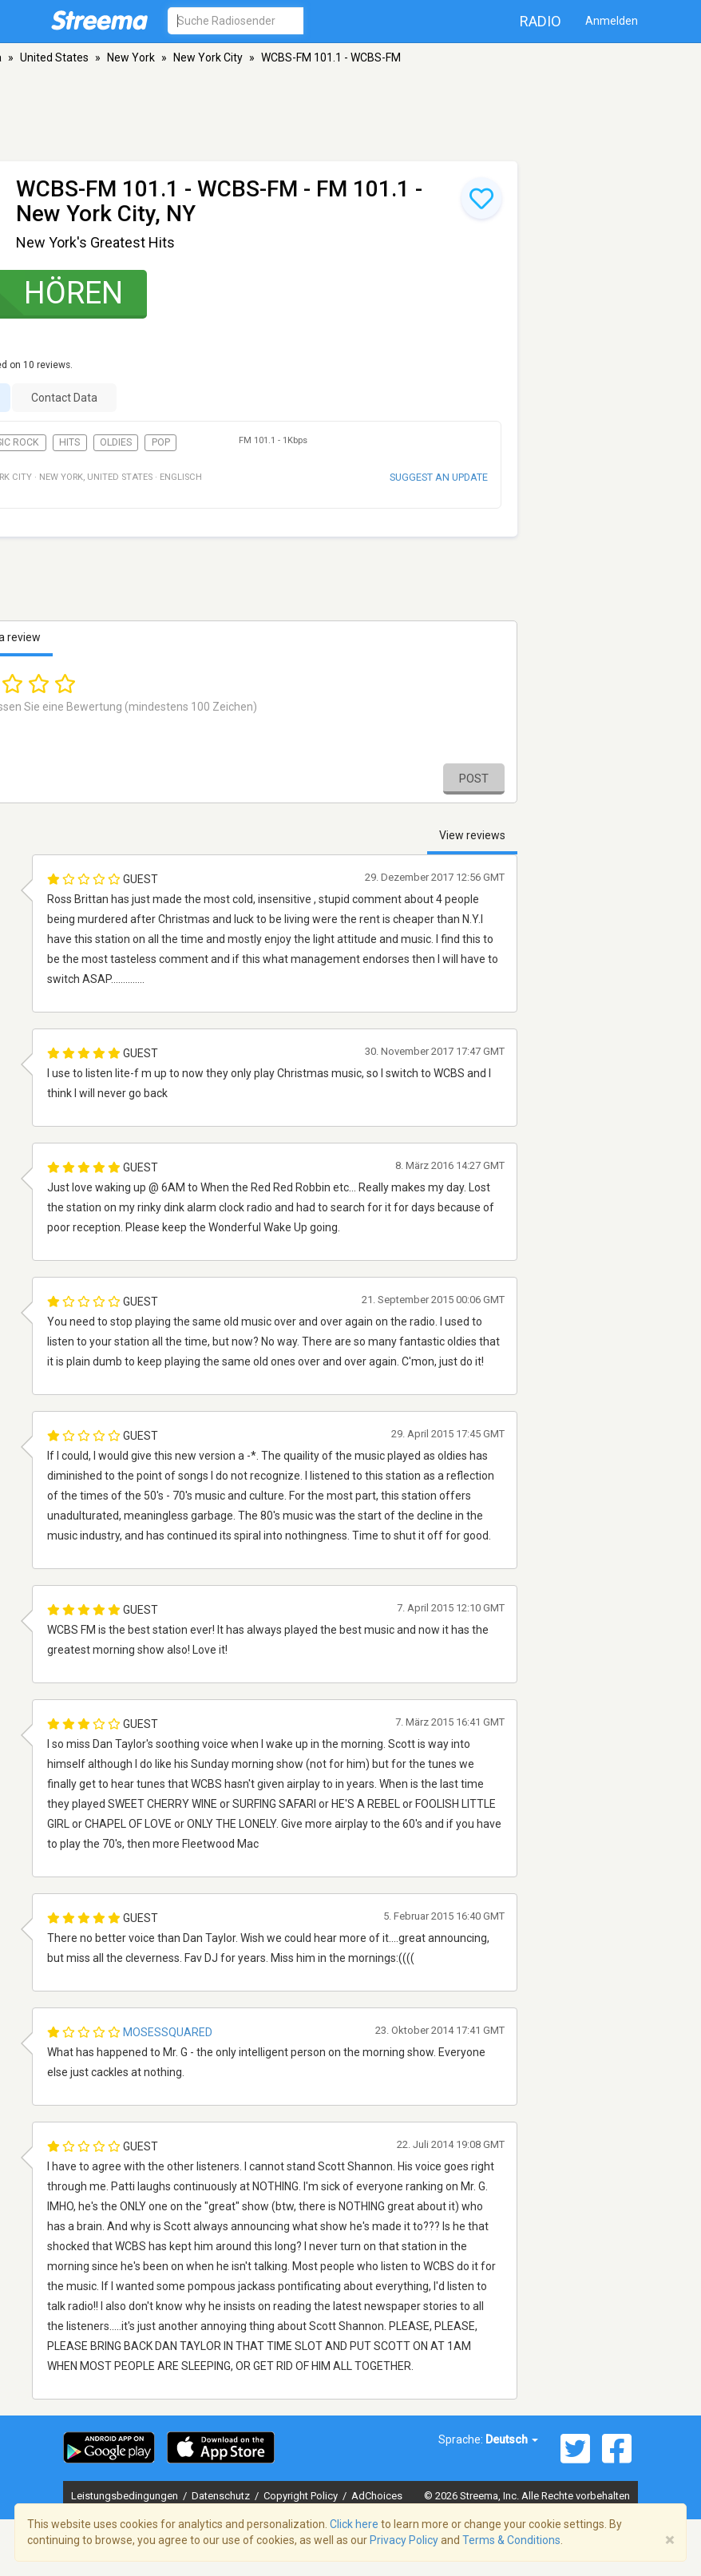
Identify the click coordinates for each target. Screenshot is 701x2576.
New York (131, 57)
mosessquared (167, 2032)
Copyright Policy (301, 2496)
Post (474, 778)
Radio (540, 21)
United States (54, 57)
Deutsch (511, 2439)
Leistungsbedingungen (125, 2496)
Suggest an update (439, 477)
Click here (354, 2524)
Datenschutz (222, 2496)
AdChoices (376, 2496)
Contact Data (64, 397)
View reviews (472, 835)
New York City (208, 57)
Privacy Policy (404, 2540)
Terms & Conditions (511, 2540)
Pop (161, 442)
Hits (69, 442)
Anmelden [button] (611, 20)
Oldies (116, 442)
